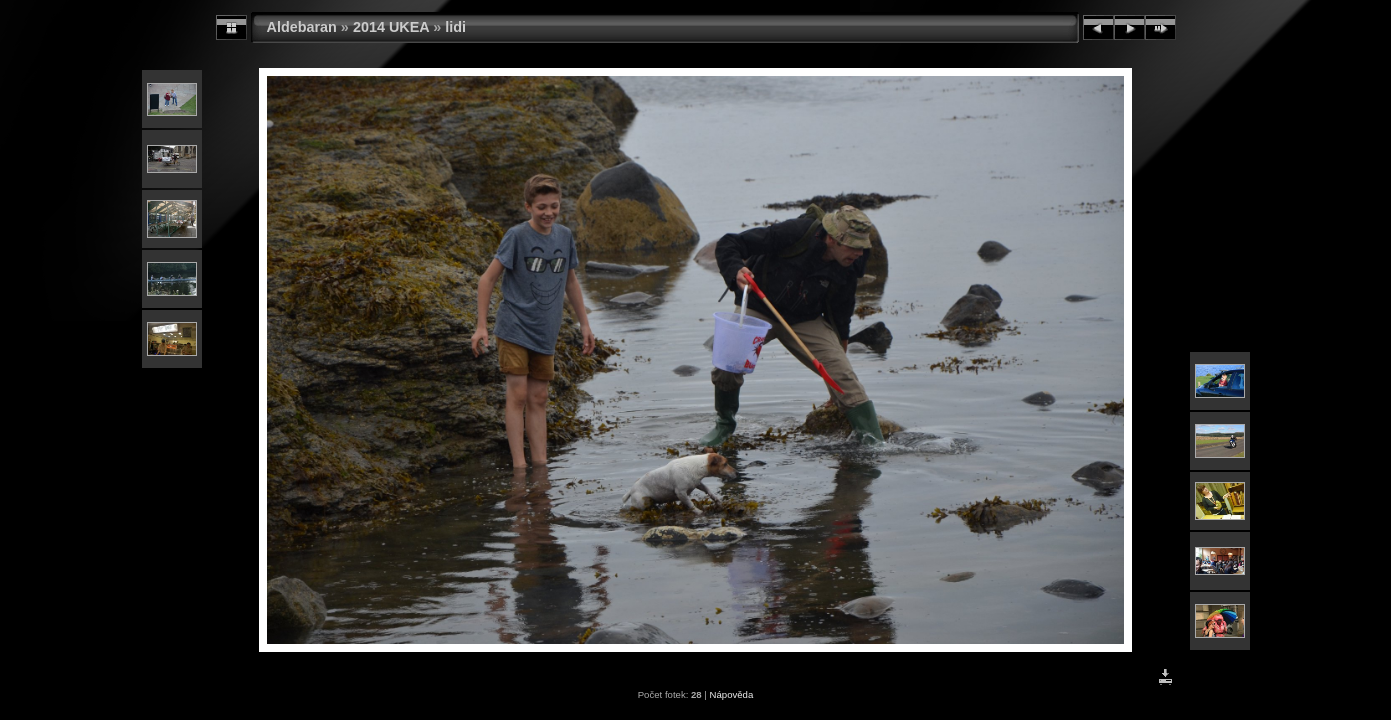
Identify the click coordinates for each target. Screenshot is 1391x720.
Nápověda (732, 694)
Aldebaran (302, 27)
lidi (455, 27)
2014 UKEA (391, 27)
